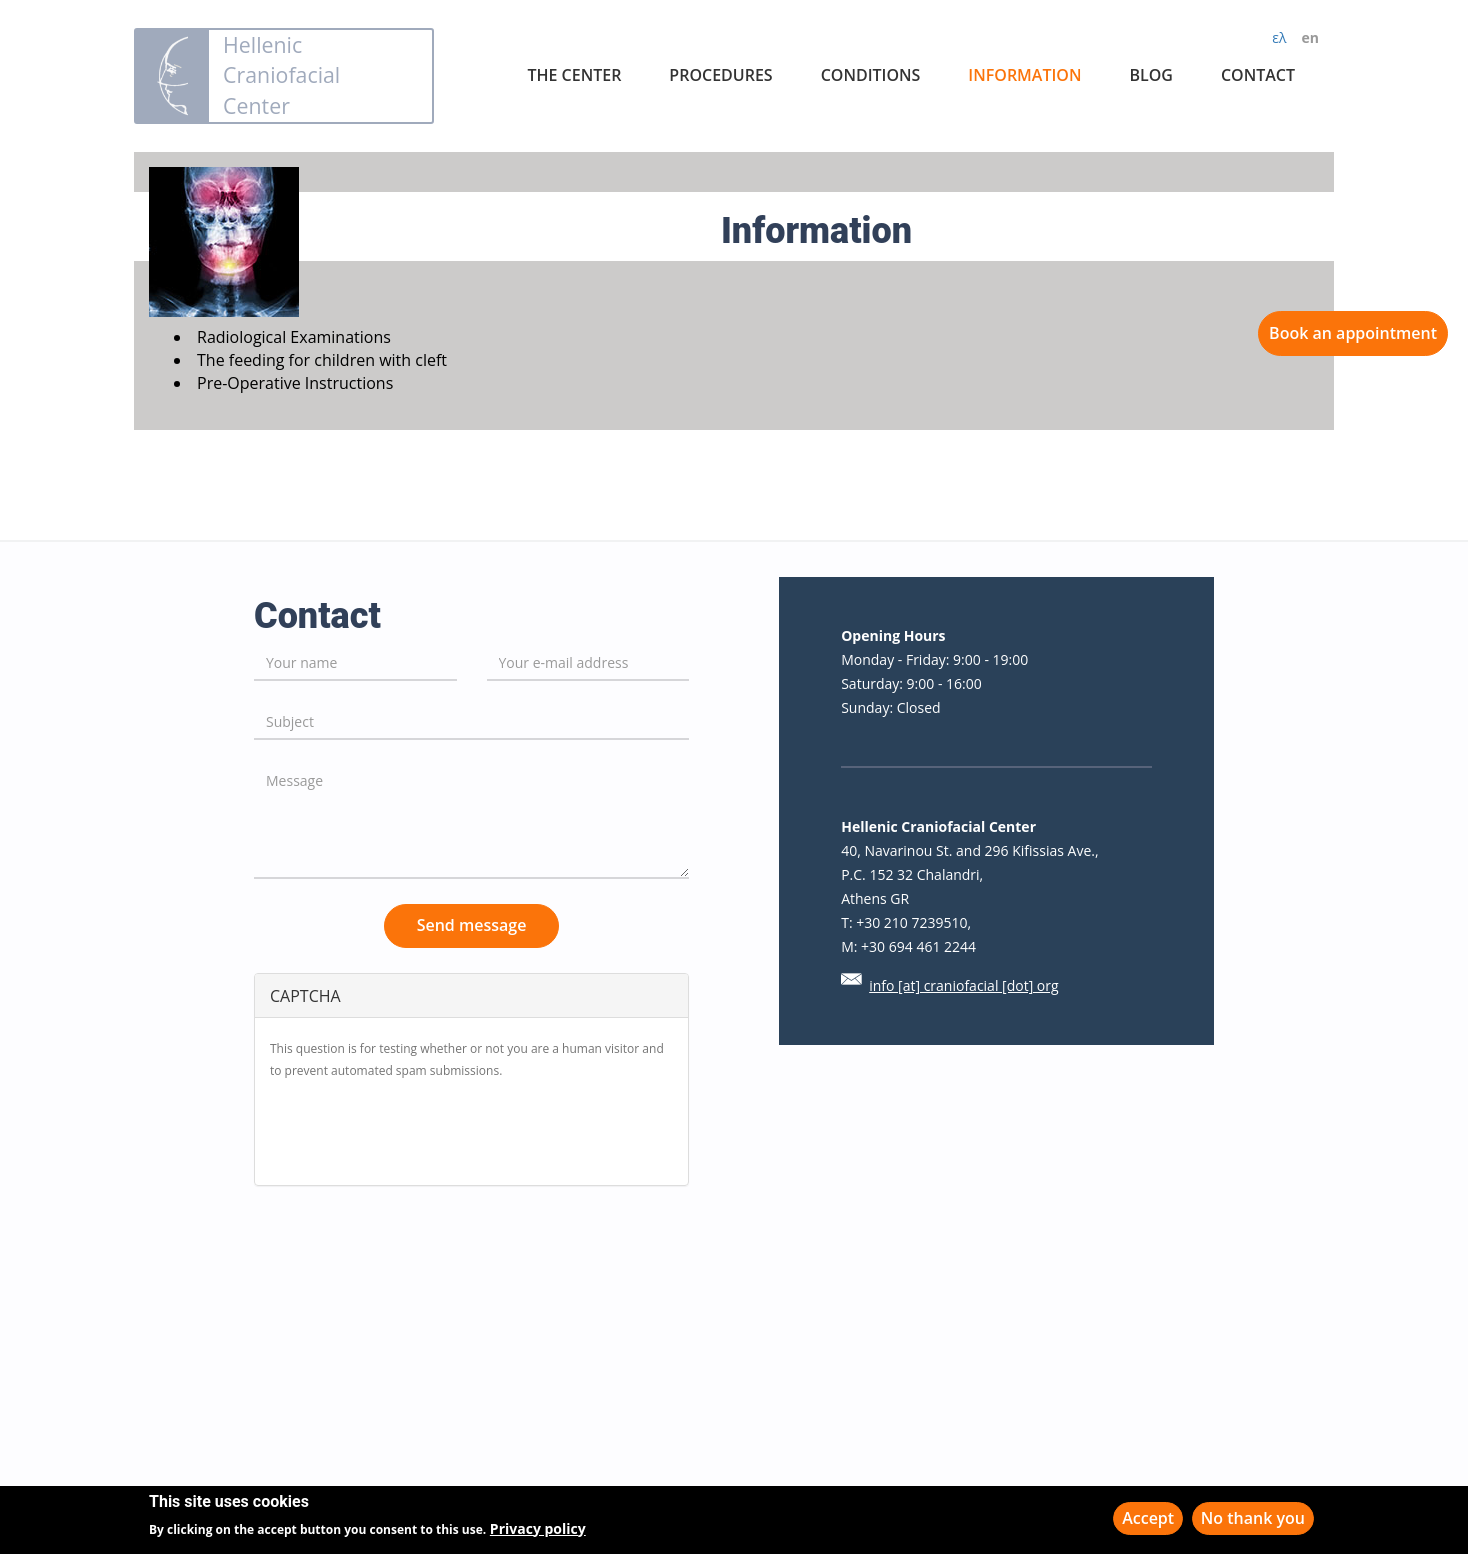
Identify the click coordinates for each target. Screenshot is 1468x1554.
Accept (1148, 1518)
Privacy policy (538, 1528)
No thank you (1253, 1518)
